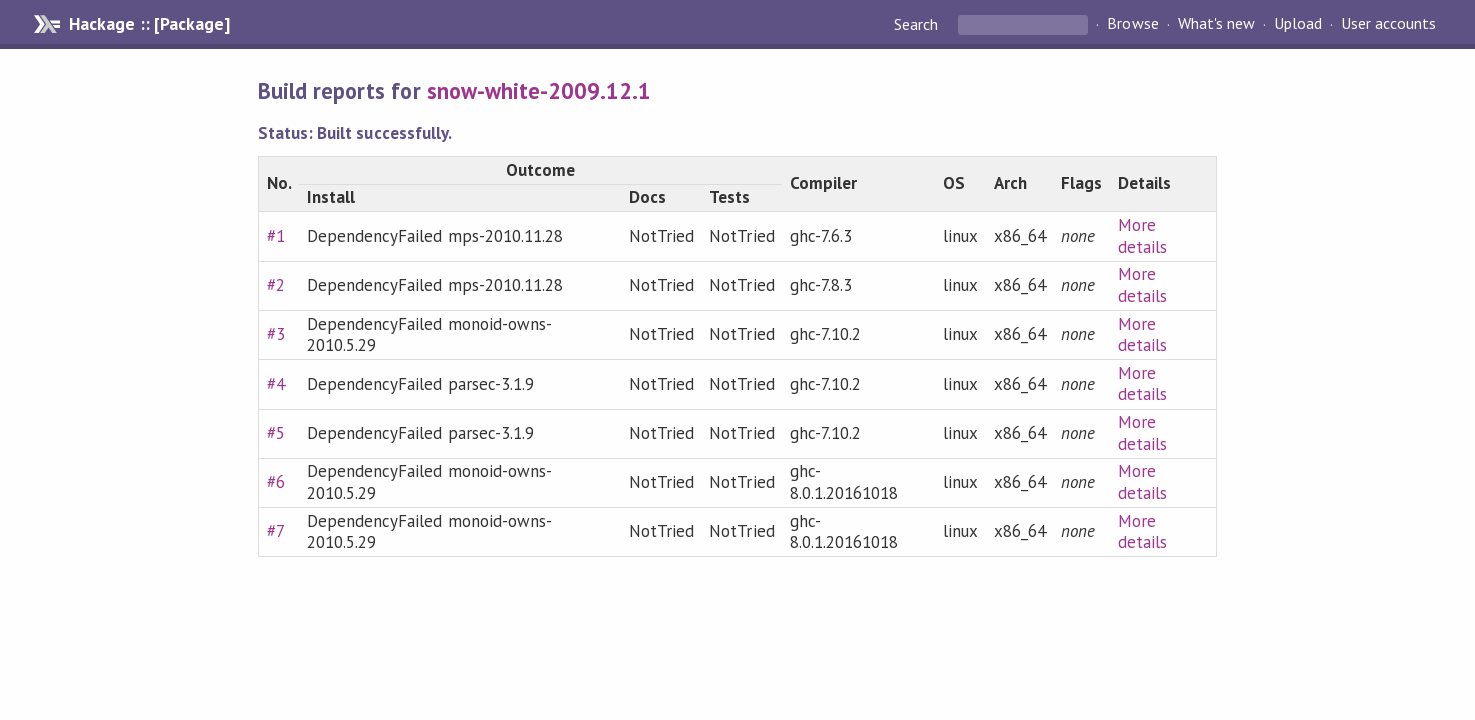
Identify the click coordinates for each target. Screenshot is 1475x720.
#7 (276, 531)
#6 (276, 482)
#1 (276, 236)
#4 (276, 384)
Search (918, 24)
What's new (1216, 24)
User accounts (1388, 24)
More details (1142, 236)
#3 (276, 334)
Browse (1132, 24)
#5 (276, 433)
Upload (1298, 24)
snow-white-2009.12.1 (539, 90)
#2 (276, 285)
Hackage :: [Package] (149, 24)
